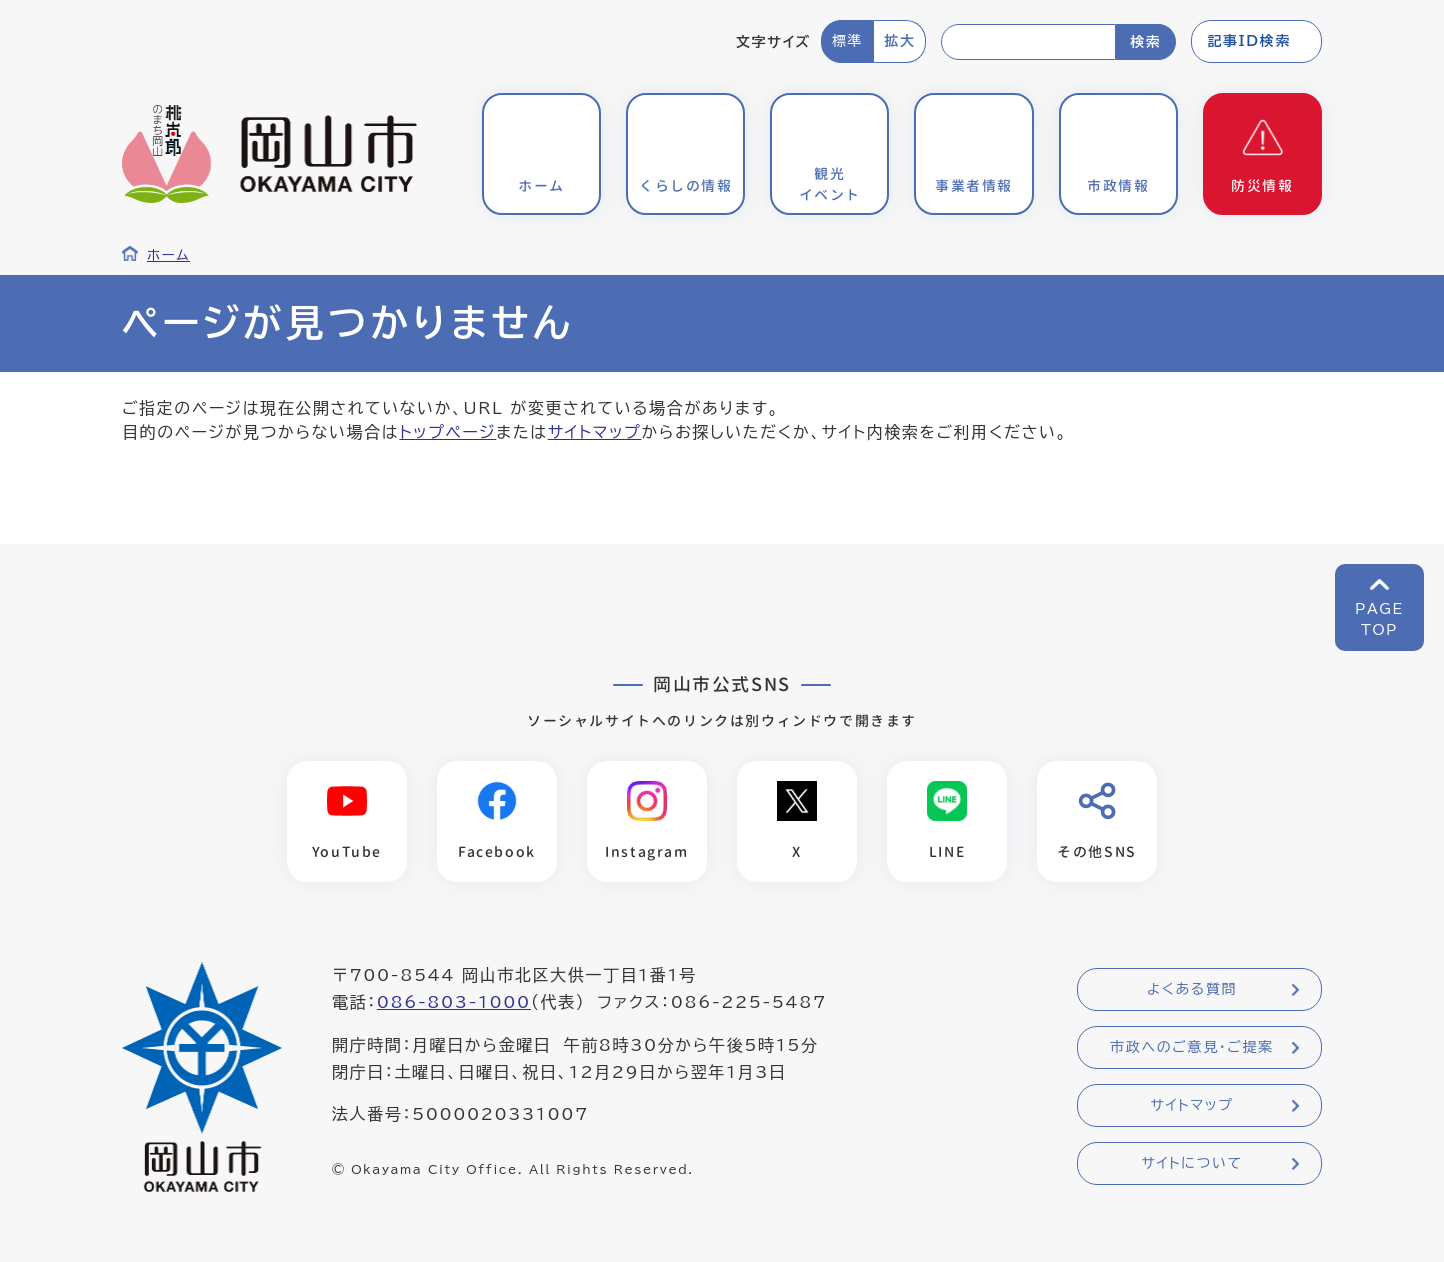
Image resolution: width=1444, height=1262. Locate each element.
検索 (1145, 42)
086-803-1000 (454, 1003)
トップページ (447, 432)
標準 (847, 41)
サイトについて (1191, 1164)
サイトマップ (595, 432)
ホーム (168, 255)
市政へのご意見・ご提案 (1192, 1048)
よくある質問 (1192, 990)
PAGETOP (1379, 619)
